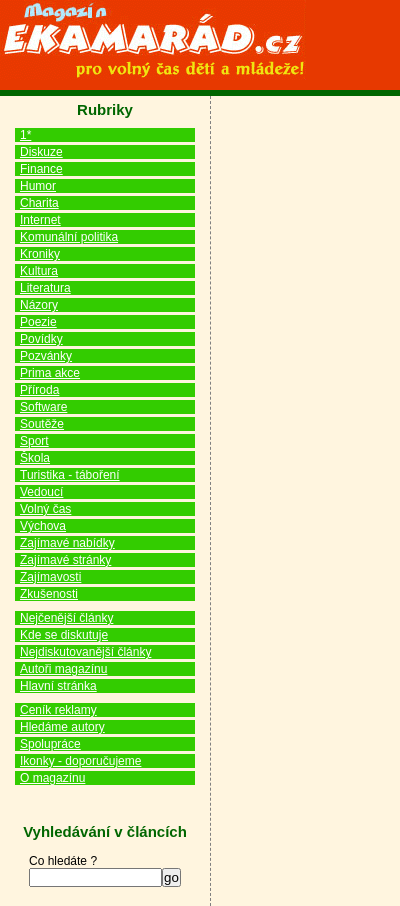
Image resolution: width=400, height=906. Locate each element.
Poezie (38, 322)
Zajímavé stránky (65, 560)
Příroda (39, 390)
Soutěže (42, 424)
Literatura (45, 288)
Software (43, 407)
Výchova (43, 526)
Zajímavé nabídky (67, 543)
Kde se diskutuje (64, 635)
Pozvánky (46, 356)
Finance (41, 169)
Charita (39, 203)
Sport (34, 441)
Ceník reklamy (58, 710)
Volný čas (45, 509)
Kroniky (40, 254)
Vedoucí (41, 492)
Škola (35, 458)
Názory (39, 305)
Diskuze (41, 152)
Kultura (39, 271)
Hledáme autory (62, 727)
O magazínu (52, 778)
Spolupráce (50, 744)
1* (25, 135)
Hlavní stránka (58, 686)
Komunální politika (69, 237)
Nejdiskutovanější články (85, 652)
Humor (38, 186)
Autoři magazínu (63, 669)
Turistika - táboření (70, 475)
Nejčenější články (66, 618)
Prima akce (50, 373)
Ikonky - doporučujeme (80, 761)
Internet (40, 220)
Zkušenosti (49, 594)
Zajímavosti (50, 577)
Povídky (41, 339)
